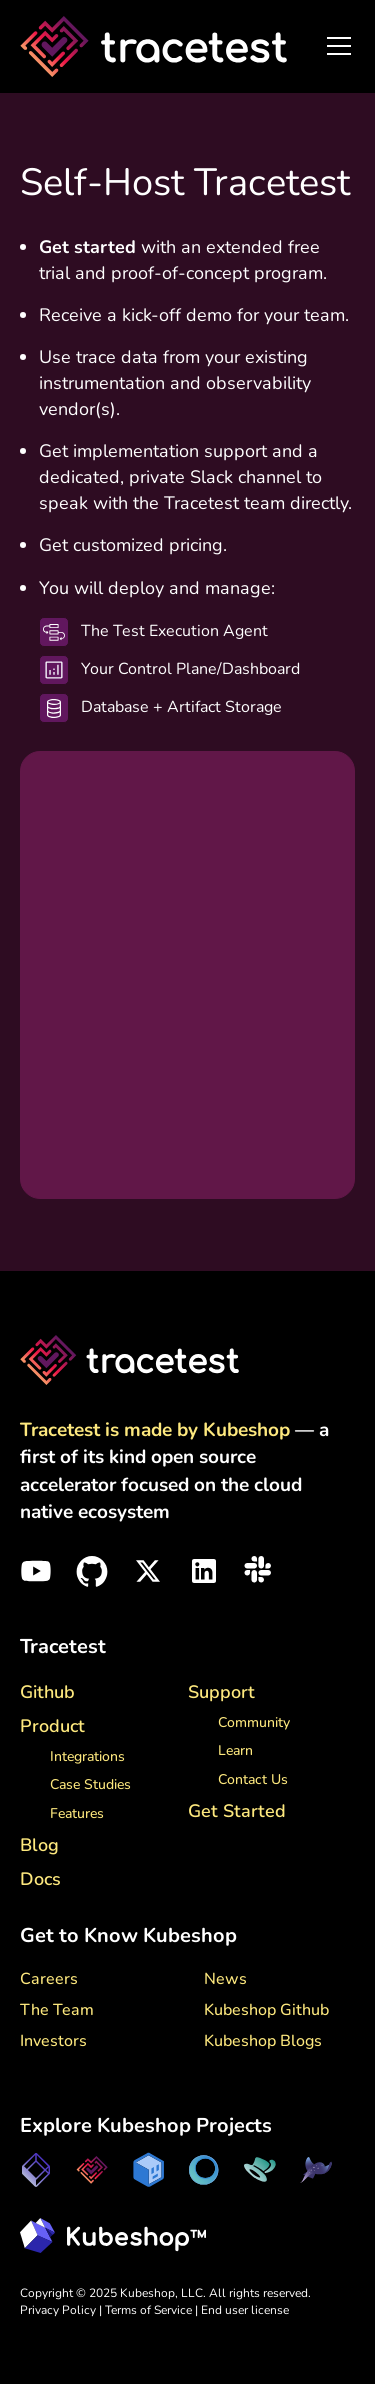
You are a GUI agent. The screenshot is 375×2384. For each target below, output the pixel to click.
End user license (245, 2310)
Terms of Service (150, 2310)
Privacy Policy (58, 2310)
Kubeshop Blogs (263, 2041)
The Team (57, 2010)
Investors (53, 2041)
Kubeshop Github (266, 2010)
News (225, 1979)
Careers (49, 1979)
